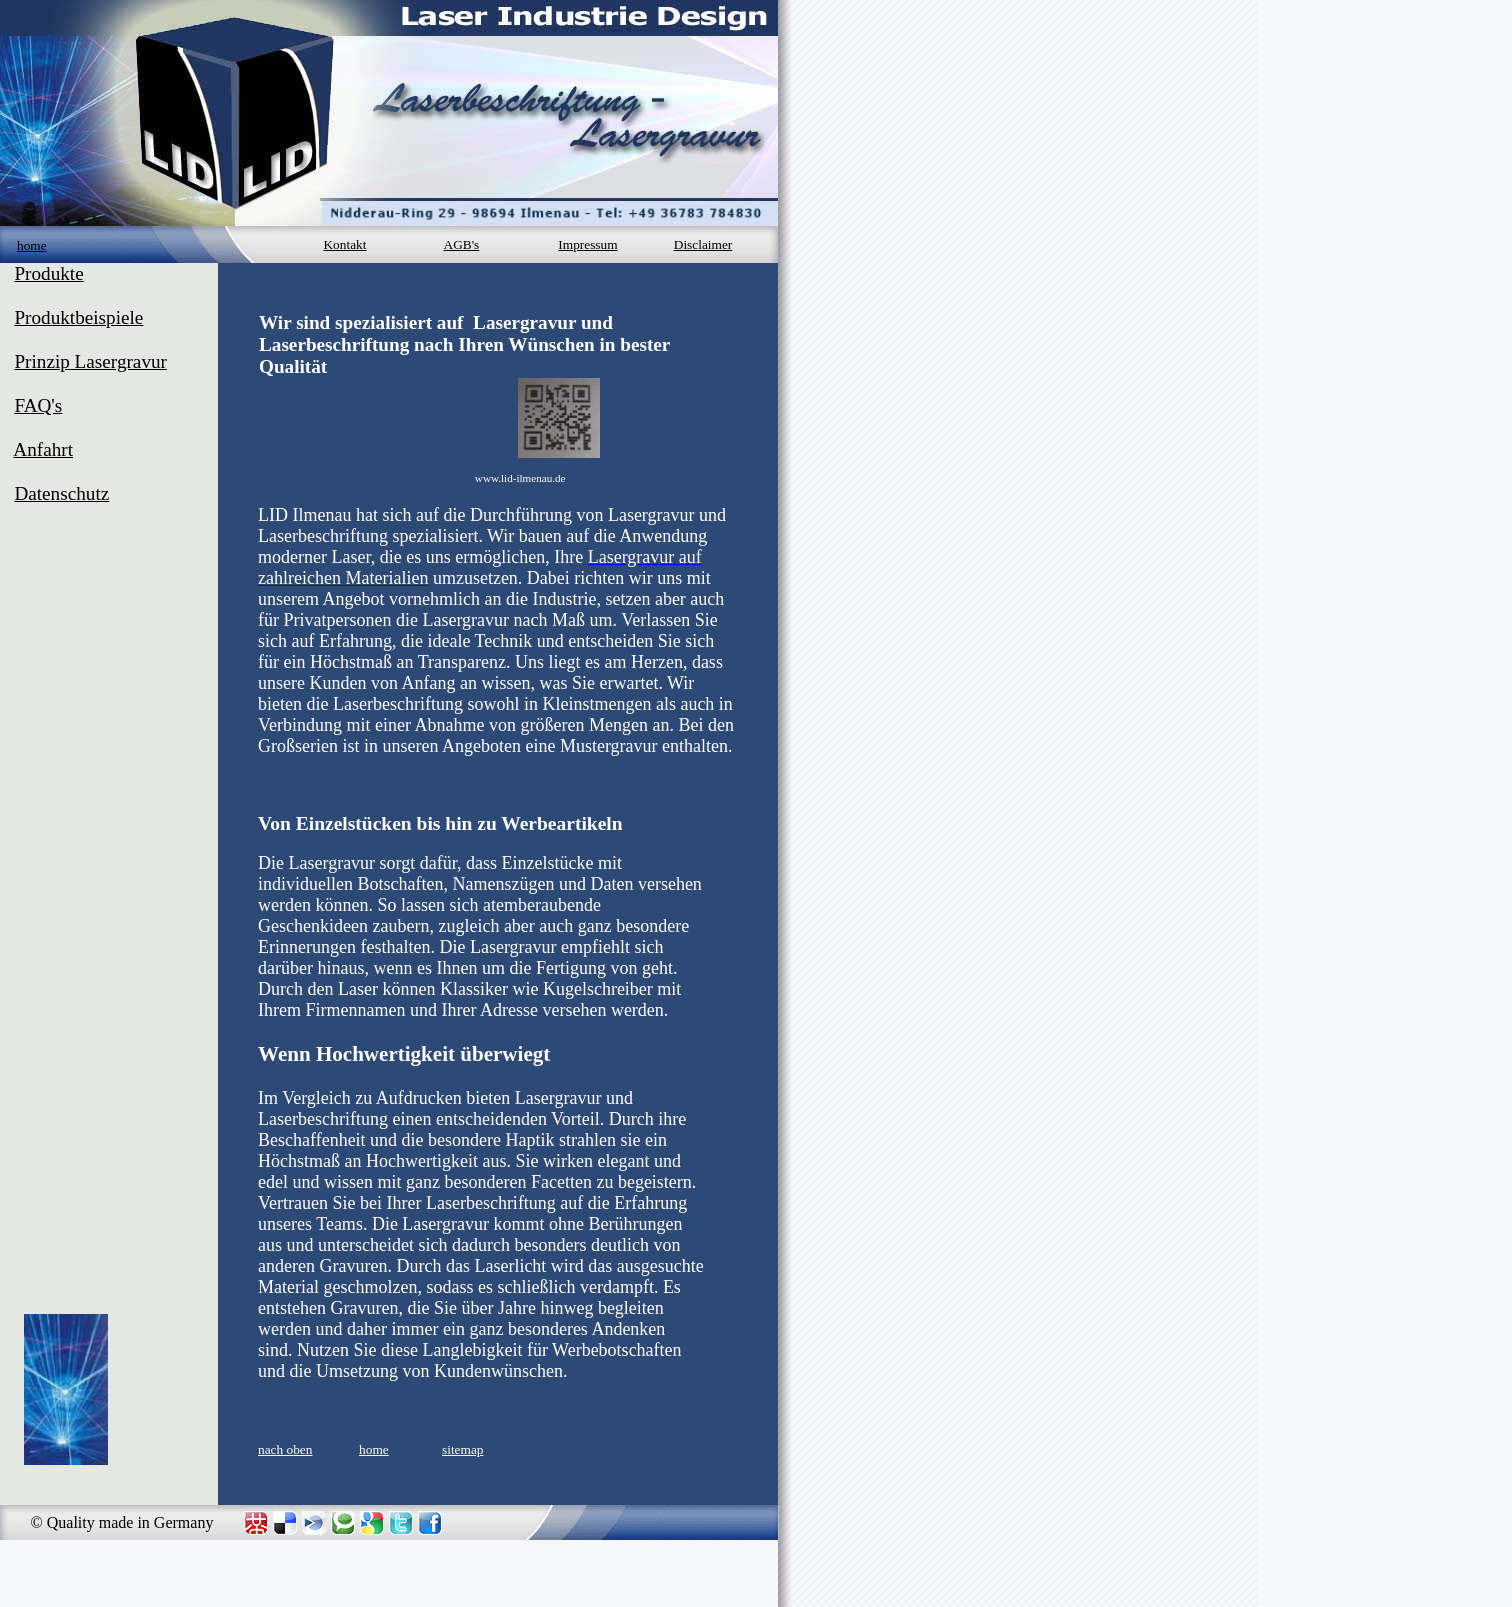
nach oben (285, 1449)
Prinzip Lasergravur (90, 361)
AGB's (462, 244)
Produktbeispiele (78, 317)
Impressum (587, 244)
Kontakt (344, 244)
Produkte (48, 273)
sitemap (462, 1449)
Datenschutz (61, 493)
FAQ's (38, 405)
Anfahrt (43, 449)
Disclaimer (703, 244)
